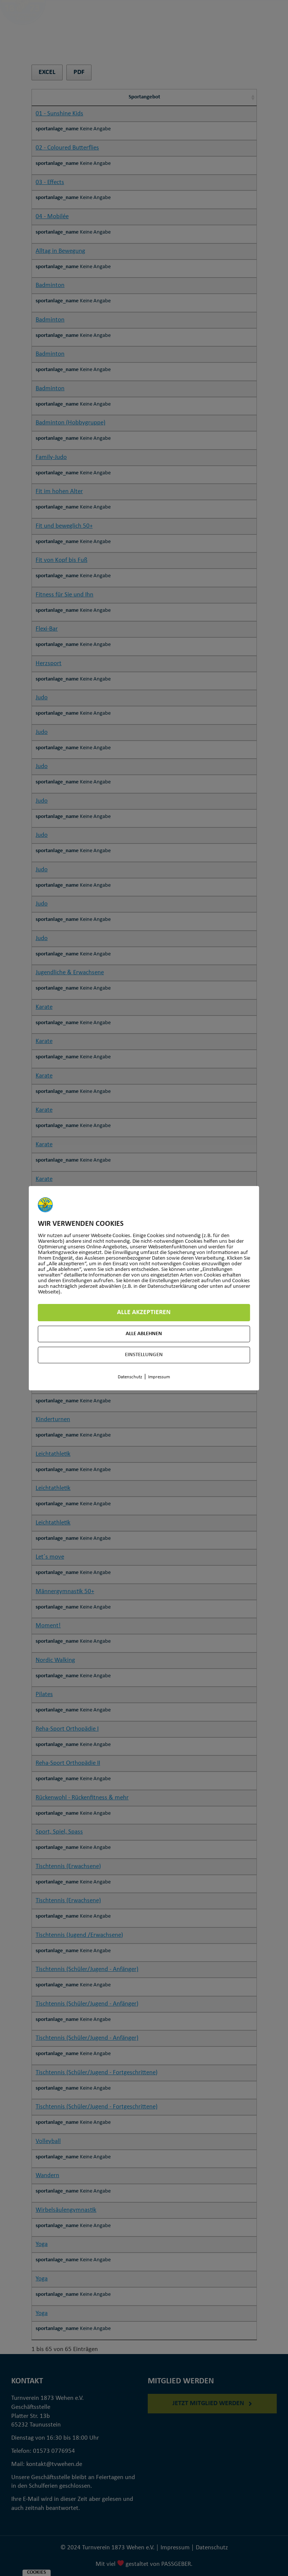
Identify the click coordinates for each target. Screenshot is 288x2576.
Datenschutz (130, 1377)
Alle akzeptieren (144, 1312)
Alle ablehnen (144, 1334)
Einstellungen (144, 1355)
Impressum (159, 1377)
